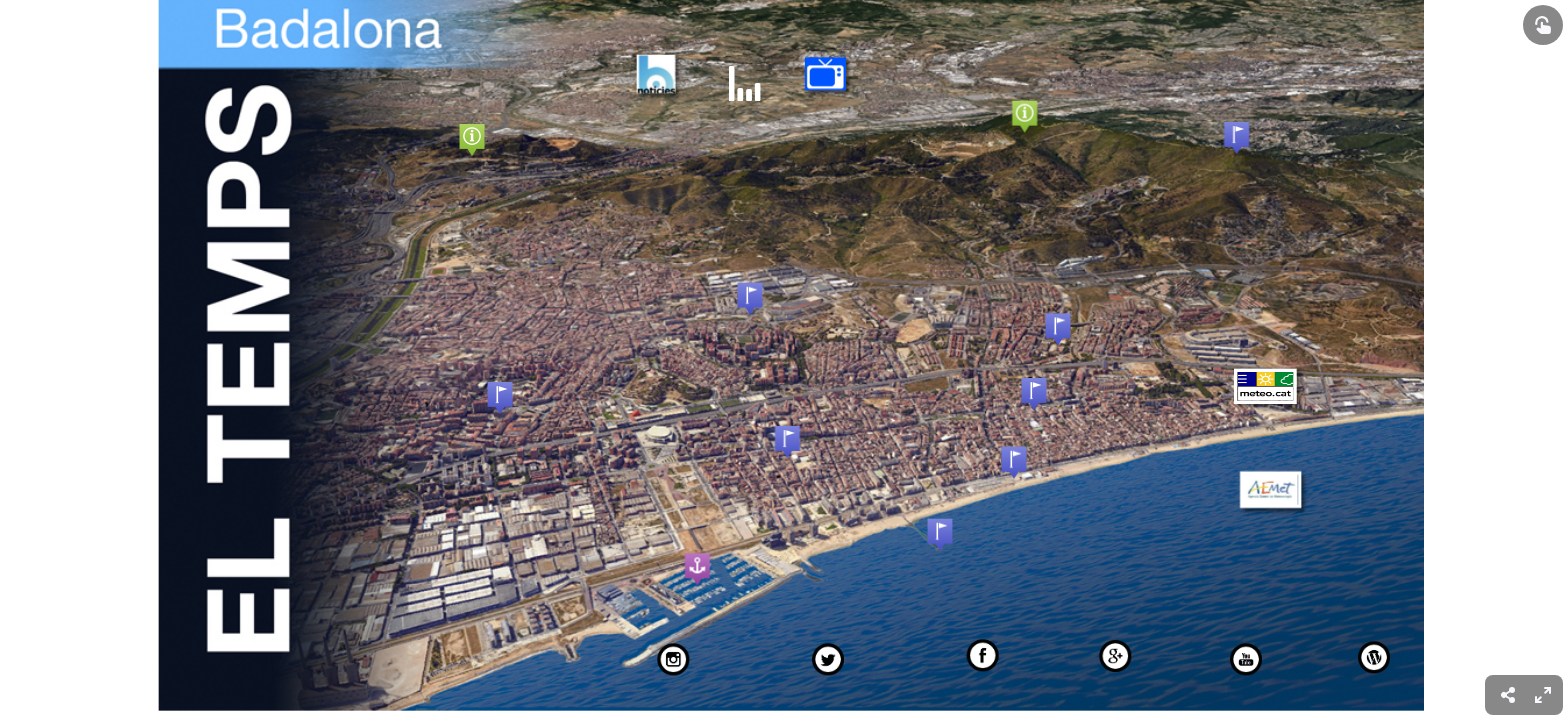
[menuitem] (1543, 695)
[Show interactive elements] (1543, 25)
